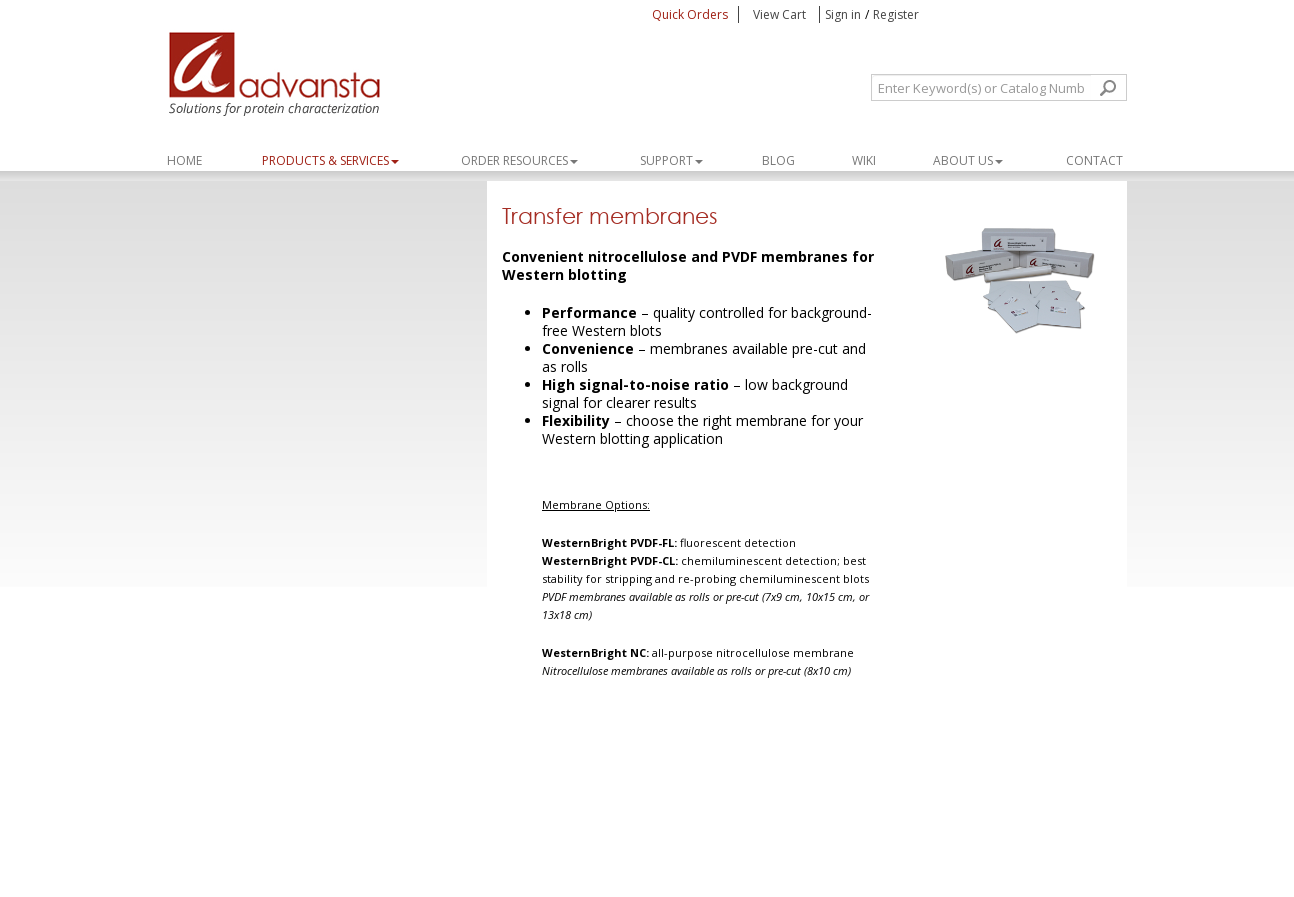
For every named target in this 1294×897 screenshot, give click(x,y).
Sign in (843, 14)
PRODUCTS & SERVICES (330, 160)
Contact (1094, 160)
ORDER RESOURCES (519, 160)
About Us (968, 160)
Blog (778, 160)
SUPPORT (671, 160)
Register (896, 14)
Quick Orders (690, 14)
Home (184, 160)
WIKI (864, 160)
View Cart (781, 14)
